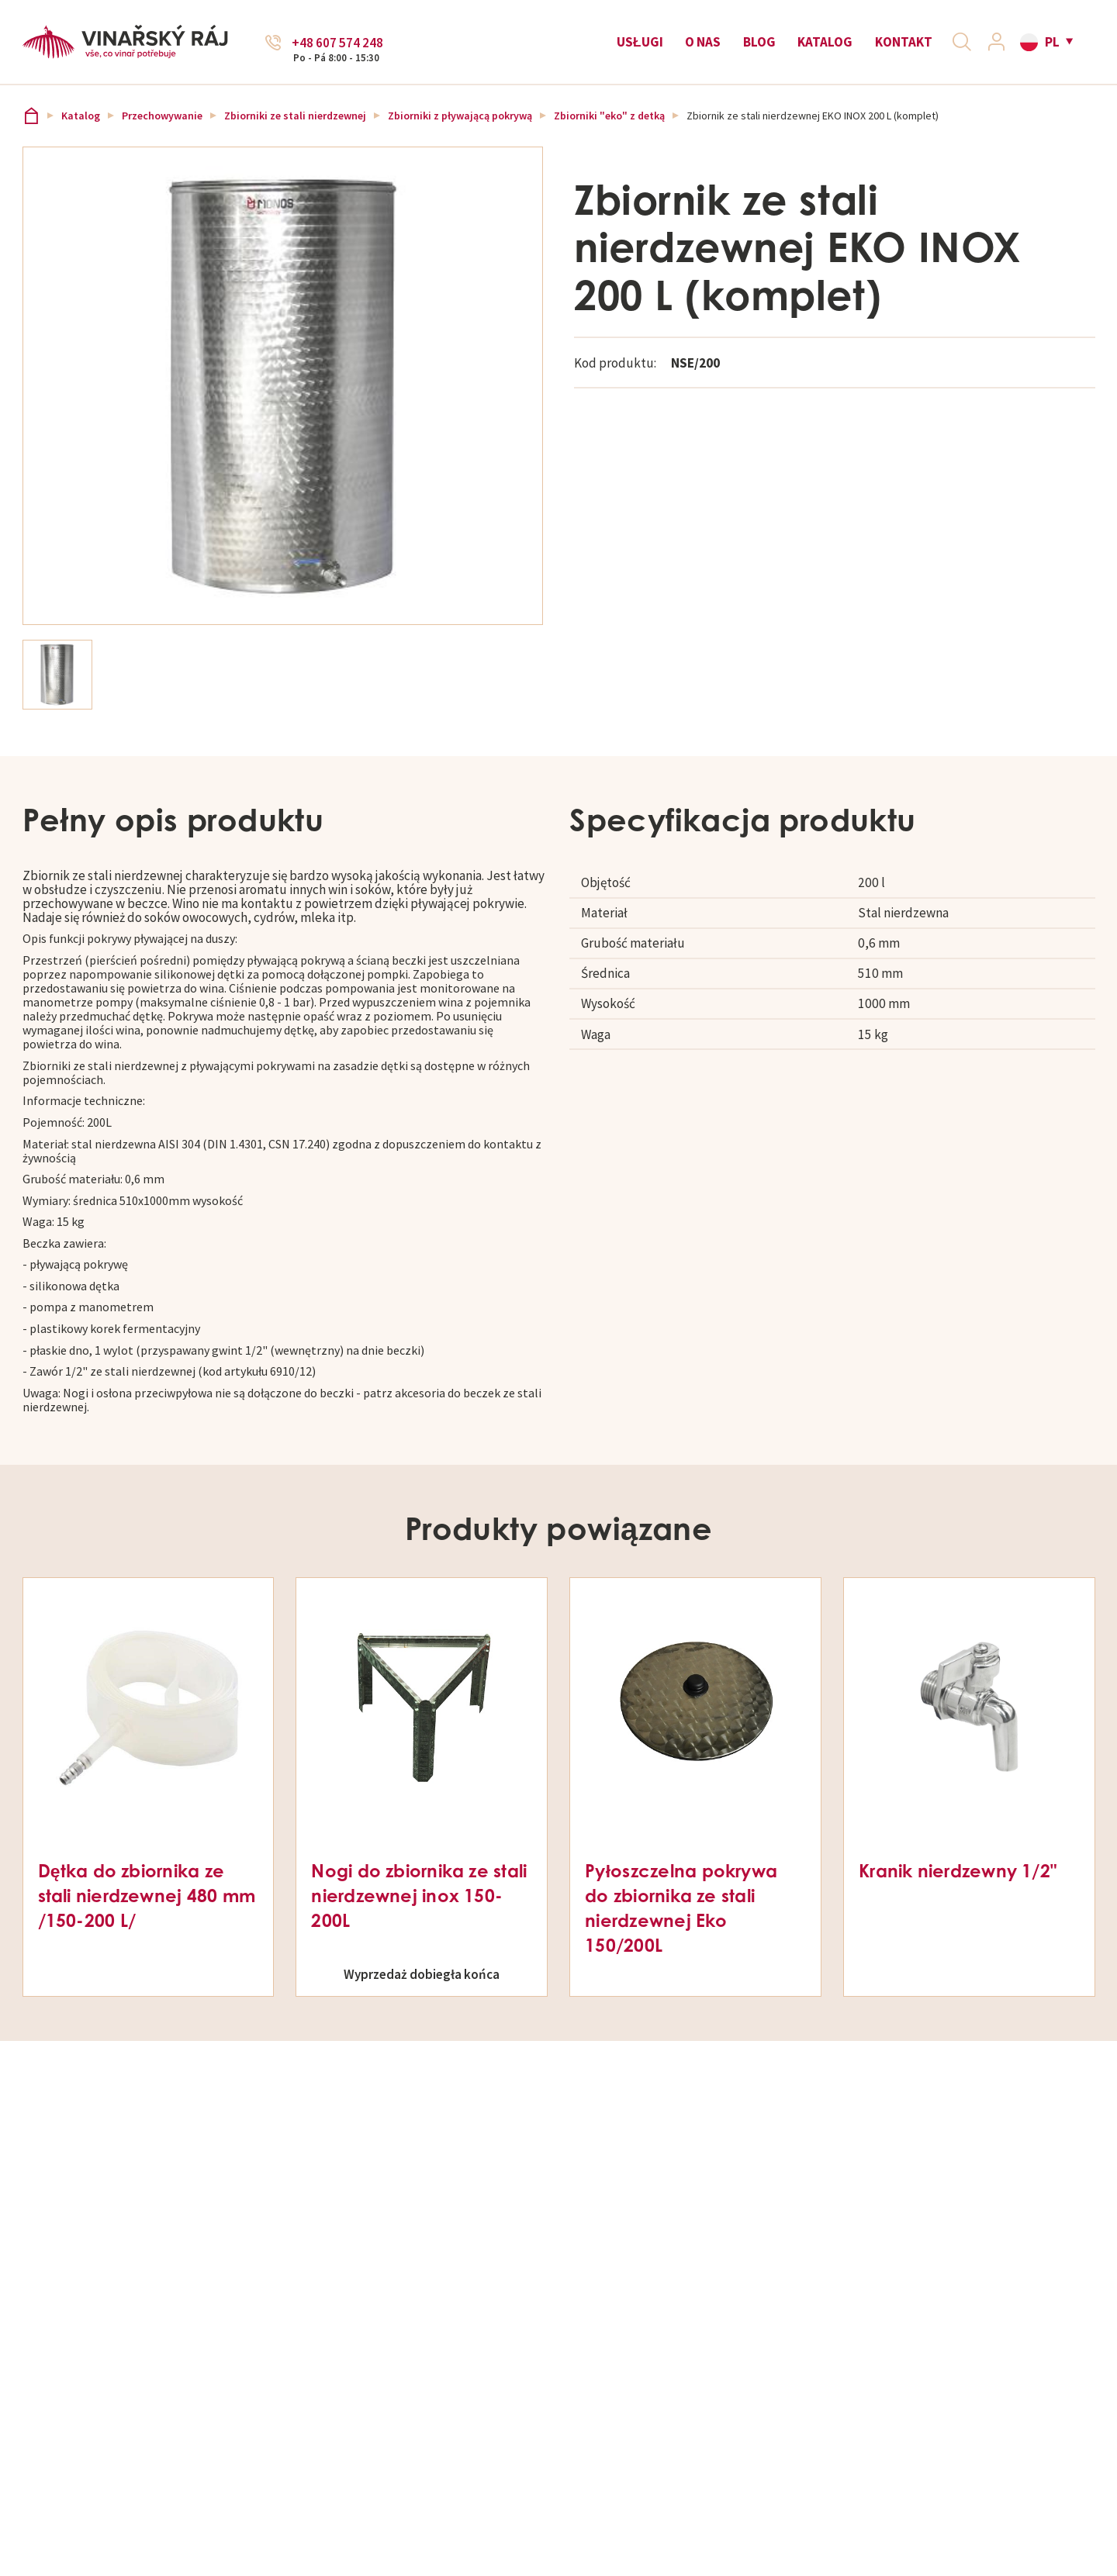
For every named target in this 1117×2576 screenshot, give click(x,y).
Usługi (634, 48)
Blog (753, 48)
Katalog (819, 48)
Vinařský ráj (31, 127)
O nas (697, 48)
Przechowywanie (162, 127)
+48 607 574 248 (337, 49)
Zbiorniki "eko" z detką (609, 127)
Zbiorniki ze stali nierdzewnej (295, 127)
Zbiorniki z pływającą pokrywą (460, 127)
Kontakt (897, 48)
